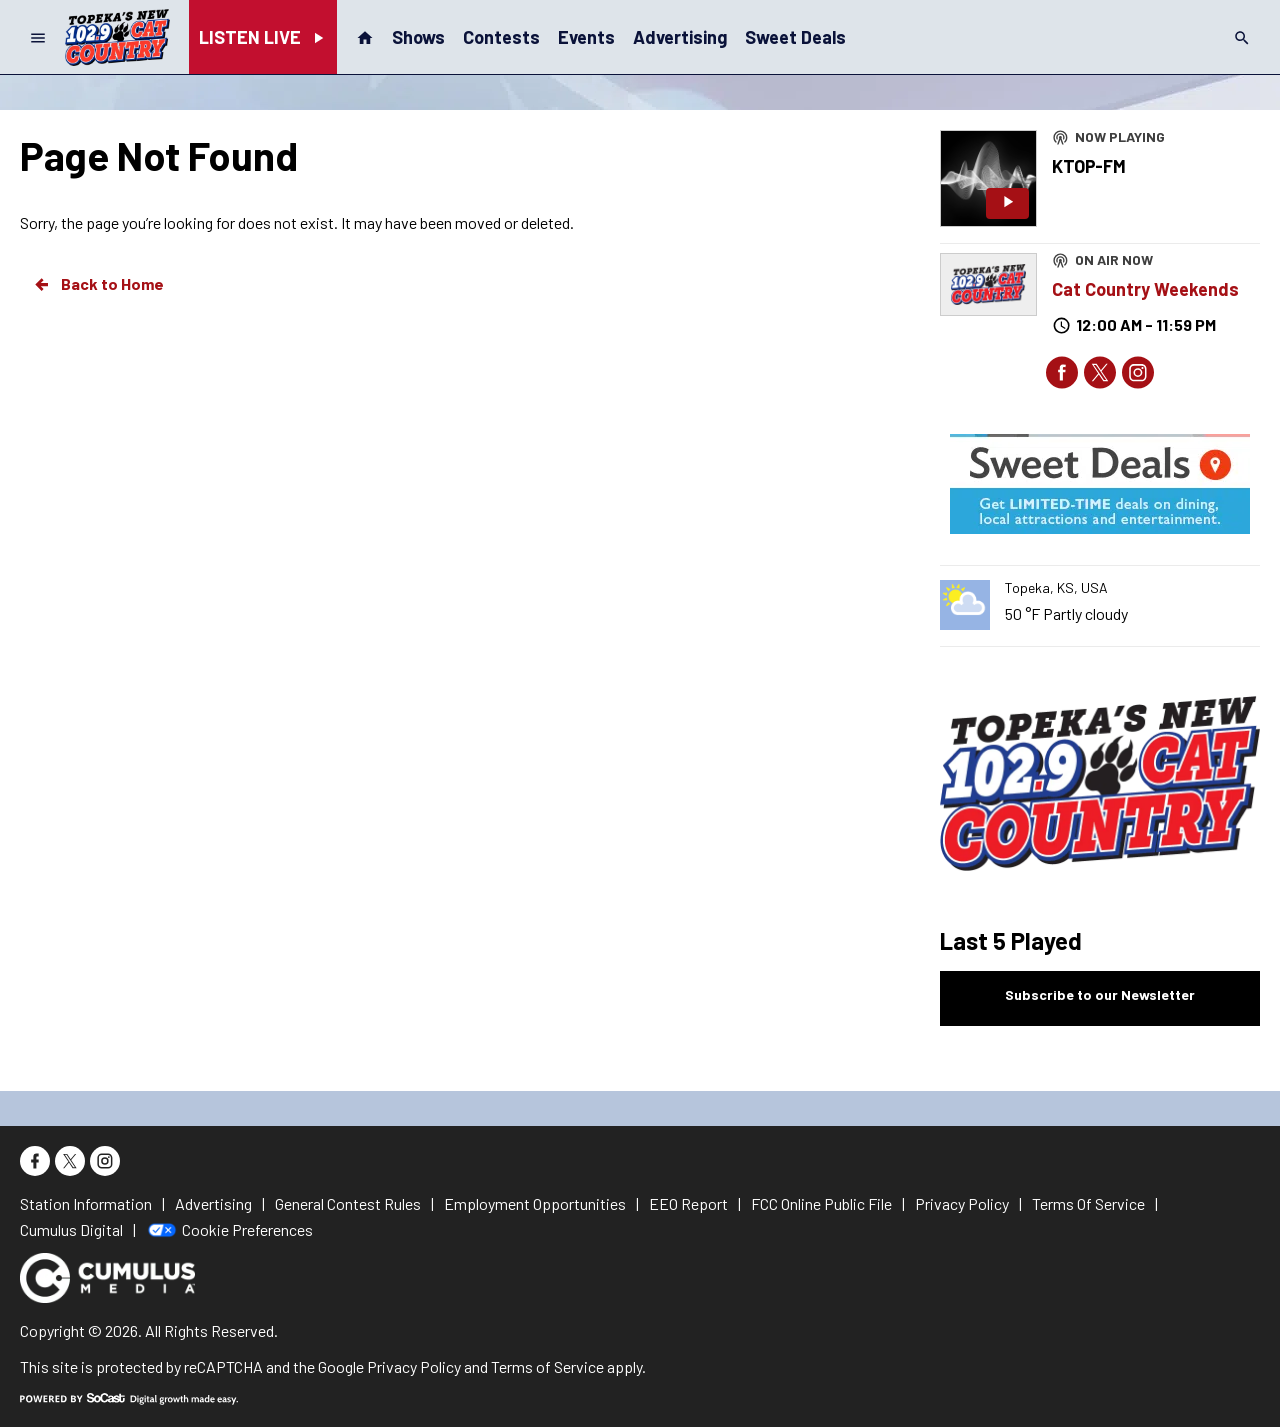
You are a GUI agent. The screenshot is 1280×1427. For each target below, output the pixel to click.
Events (586, 37)
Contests (501, 37)
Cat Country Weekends (1145, 289)
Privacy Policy (414, 1366)
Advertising (680, 37)
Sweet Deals (795, 37)
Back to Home (98, 284)
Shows (418, 37)
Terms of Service (547, 1366)
